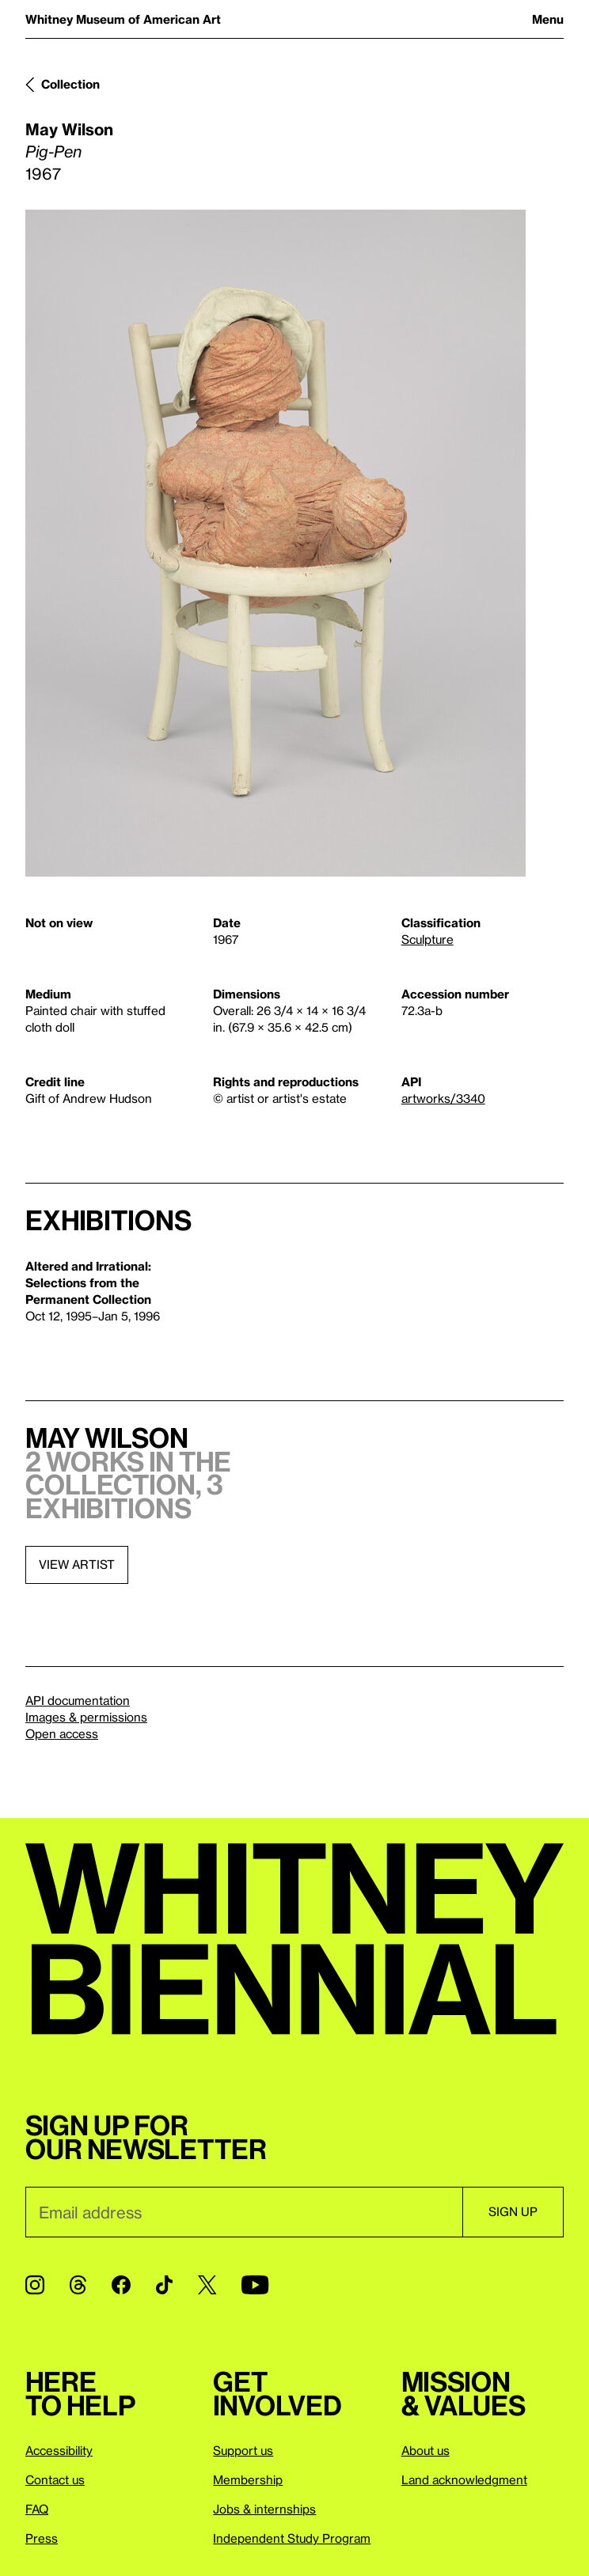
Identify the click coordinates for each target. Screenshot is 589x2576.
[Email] (243, 2212)
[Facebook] (121, 2285)
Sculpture (427, 939)
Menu (548, 19)
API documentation (77, 1700)
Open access (61, 1733)
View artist (77, 1564)
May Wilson (69, 128)
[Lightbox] (275, 543)
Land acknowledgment (464, 2479)
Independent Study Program (291, 2538)
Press (41, 2538)
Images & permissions (86, 1717)
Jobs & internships (264, 2509)
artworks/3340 (443, 1098)
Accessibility (59, 2450)
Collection (70, 84)
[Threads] (78, 2285)
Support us (243, 2450)
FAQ (36, 2509)
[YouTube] (255, 2285)
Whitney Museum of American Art (123, 19)
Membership (248, 2479)
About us (425, 2450)
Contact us (55, 2479)
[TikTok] (164, 2285)
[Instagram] (35, 2285)
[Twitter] (207, 2285)
